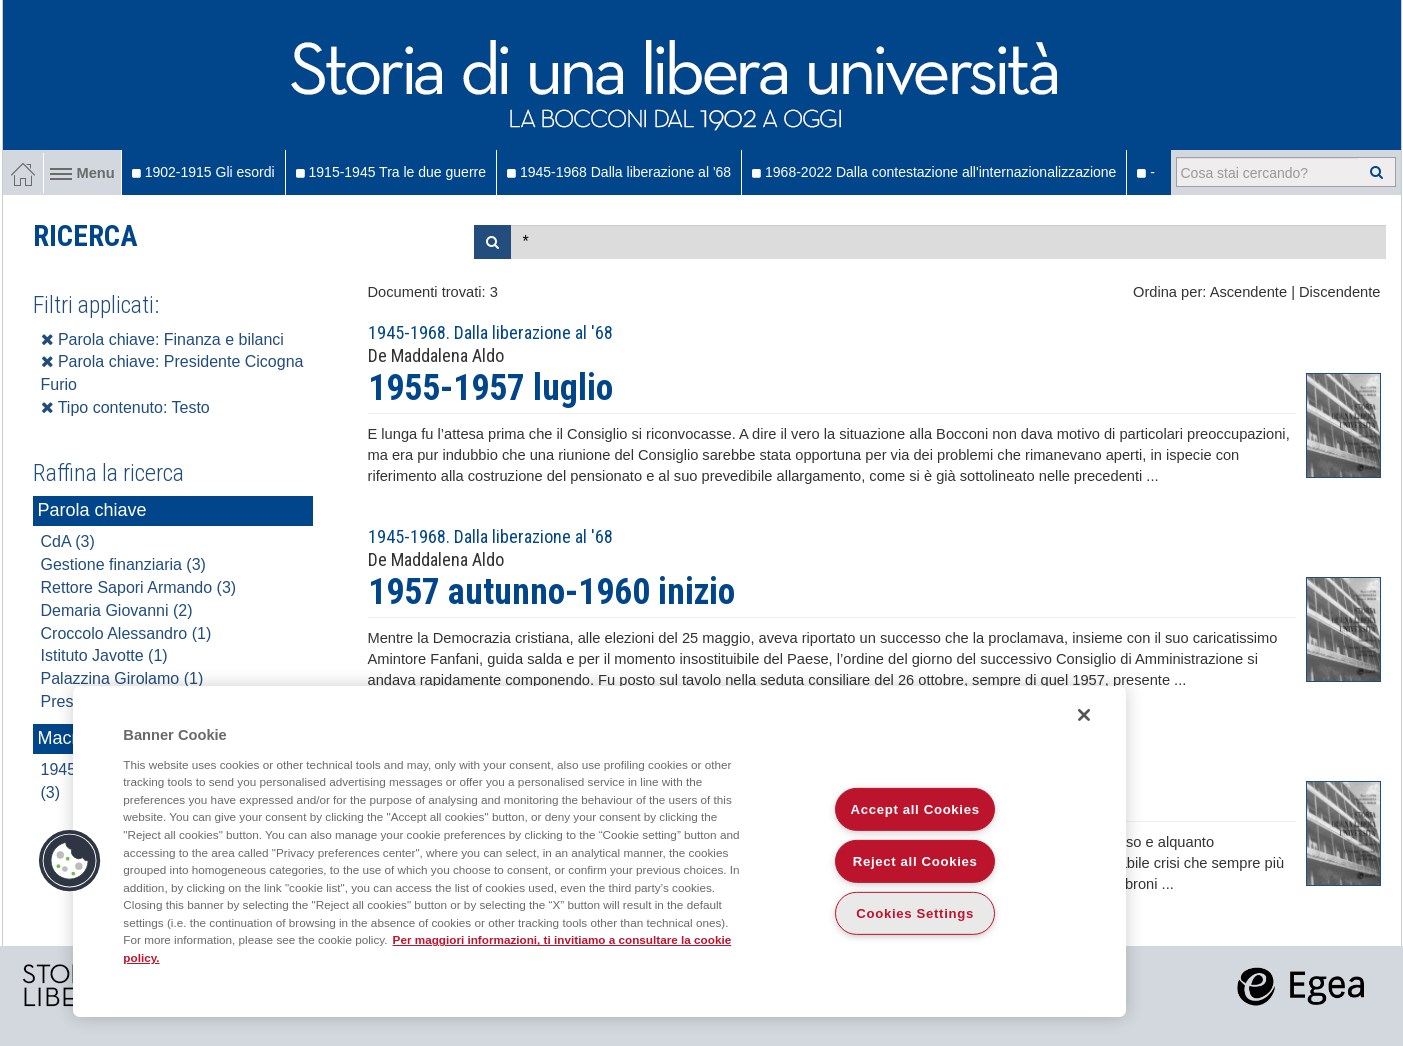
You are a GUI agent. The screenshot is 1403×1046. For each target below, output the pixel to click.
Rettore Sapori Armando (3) (139, 587)
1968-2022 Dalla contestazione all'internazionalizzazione (934, 172)
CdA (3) (68, 541)
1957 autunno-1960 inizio (551, 592)
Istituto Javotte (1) (104, 655)
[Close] (1084, 715)
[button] (70, 861)
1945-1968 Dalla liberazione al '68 (619, 172)
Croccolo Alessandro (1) (126, 633)
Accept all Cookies (915, 809)
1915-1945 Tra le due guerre (391, 172)
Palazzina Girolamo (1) (122, 678)
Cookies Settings (915, 913)
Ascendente (1248, 292)
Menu (82, 173)
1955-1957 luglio (490, 388)
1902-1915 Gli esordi (203, 172)
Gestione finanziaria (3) (123, 564)
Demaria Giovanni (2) (117, 610)
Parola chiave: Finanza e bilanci (162, 339)
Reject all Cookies (915, 861)
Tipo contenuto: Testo (125, 407)
